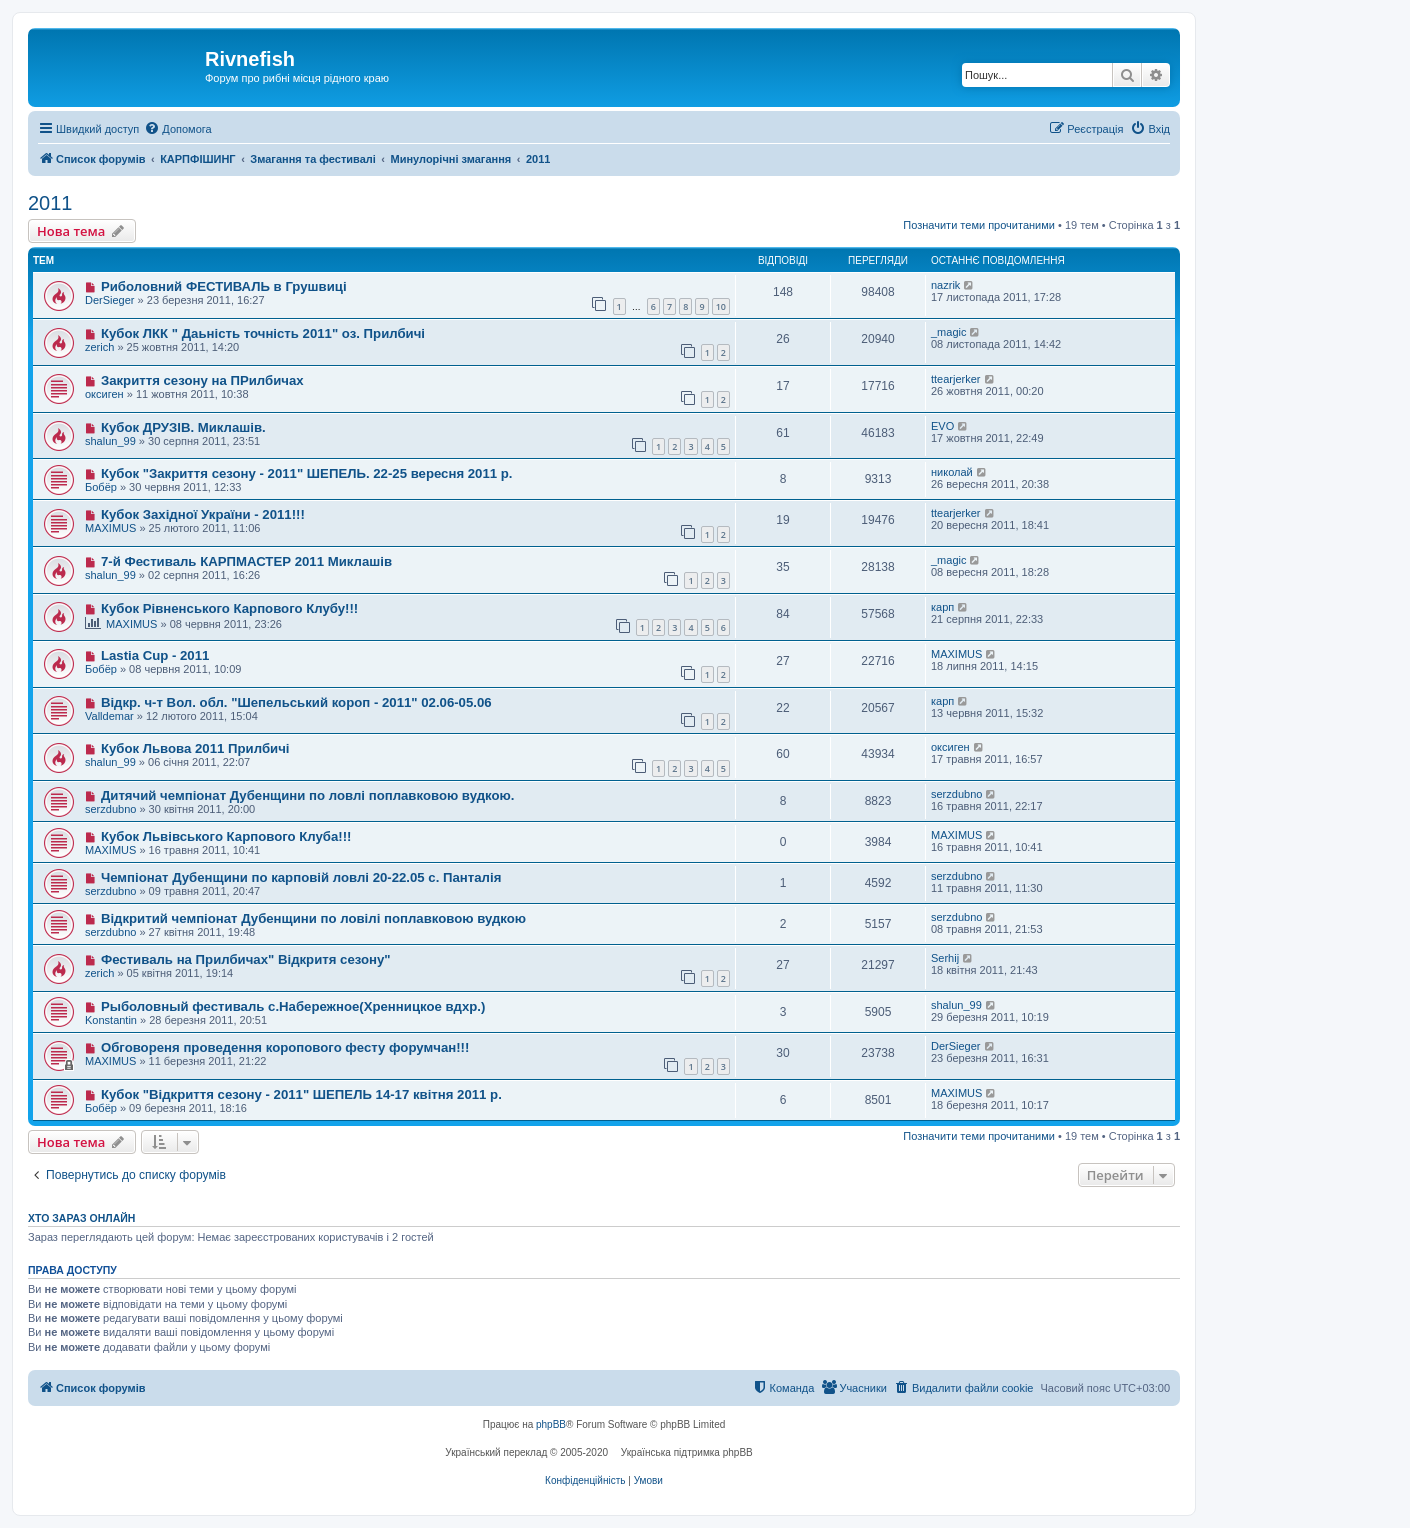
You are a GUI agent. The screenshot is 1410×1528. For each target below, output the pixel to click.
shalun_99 (110, 441)
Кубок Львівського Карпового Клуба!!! (226, 836)
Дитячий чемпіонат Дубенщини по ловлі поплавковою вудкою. (308, 795)
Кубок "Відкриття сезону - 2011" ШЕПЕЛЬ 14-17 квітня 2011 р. (301, 1094)
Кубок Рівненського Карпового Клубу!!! (229, 608)
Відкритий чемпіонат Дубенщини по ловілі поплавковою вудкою (313, 918)
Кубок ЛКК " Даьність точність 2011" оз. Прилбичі (263, 333)
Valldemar (109, 716)
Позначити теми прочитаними (979, 225)
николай (952, 472)
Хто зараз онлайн (81, 1218)
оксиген (104, 394)
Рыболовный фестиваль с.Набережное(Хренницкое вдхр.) (293, 1006)
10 (721, 306)
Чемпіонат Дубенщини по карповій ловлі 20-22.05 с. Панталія (301, 877)
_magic (948, 332)
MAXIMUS (110, 528)
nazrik (945, 285)
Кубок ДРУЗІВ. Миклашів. (183, 427)
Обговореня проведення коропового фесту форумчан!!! (285, 1047)
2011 (50, 203)
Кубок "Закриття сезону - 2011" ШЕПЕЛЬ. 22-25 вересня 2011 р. (307, 473)
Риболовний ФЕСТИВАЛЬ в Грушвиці (224, 286)
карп (942, 607)
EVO (942, 426)
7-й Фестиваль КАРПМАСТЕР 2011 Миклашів (246, 561)
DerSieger (110, 300)
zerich (99, 347)
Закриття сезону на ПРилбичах (202, 380)
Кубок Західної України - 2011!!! (203, 514)
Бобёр (101, 487)
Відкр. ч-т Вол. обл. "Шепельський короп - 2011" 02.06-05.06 (296, 702)
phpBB (551, 1424)
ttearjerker (956, 379)
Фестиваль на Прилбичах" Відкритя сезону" (246, 959)
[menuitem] (177, 129)
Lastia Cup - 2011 (155, 655)
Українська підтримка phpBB (687, 1452)
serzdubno (110, 809)
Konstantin (111, 1020)
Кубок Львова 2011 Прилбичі (195, 748)
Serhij (945, 958)
